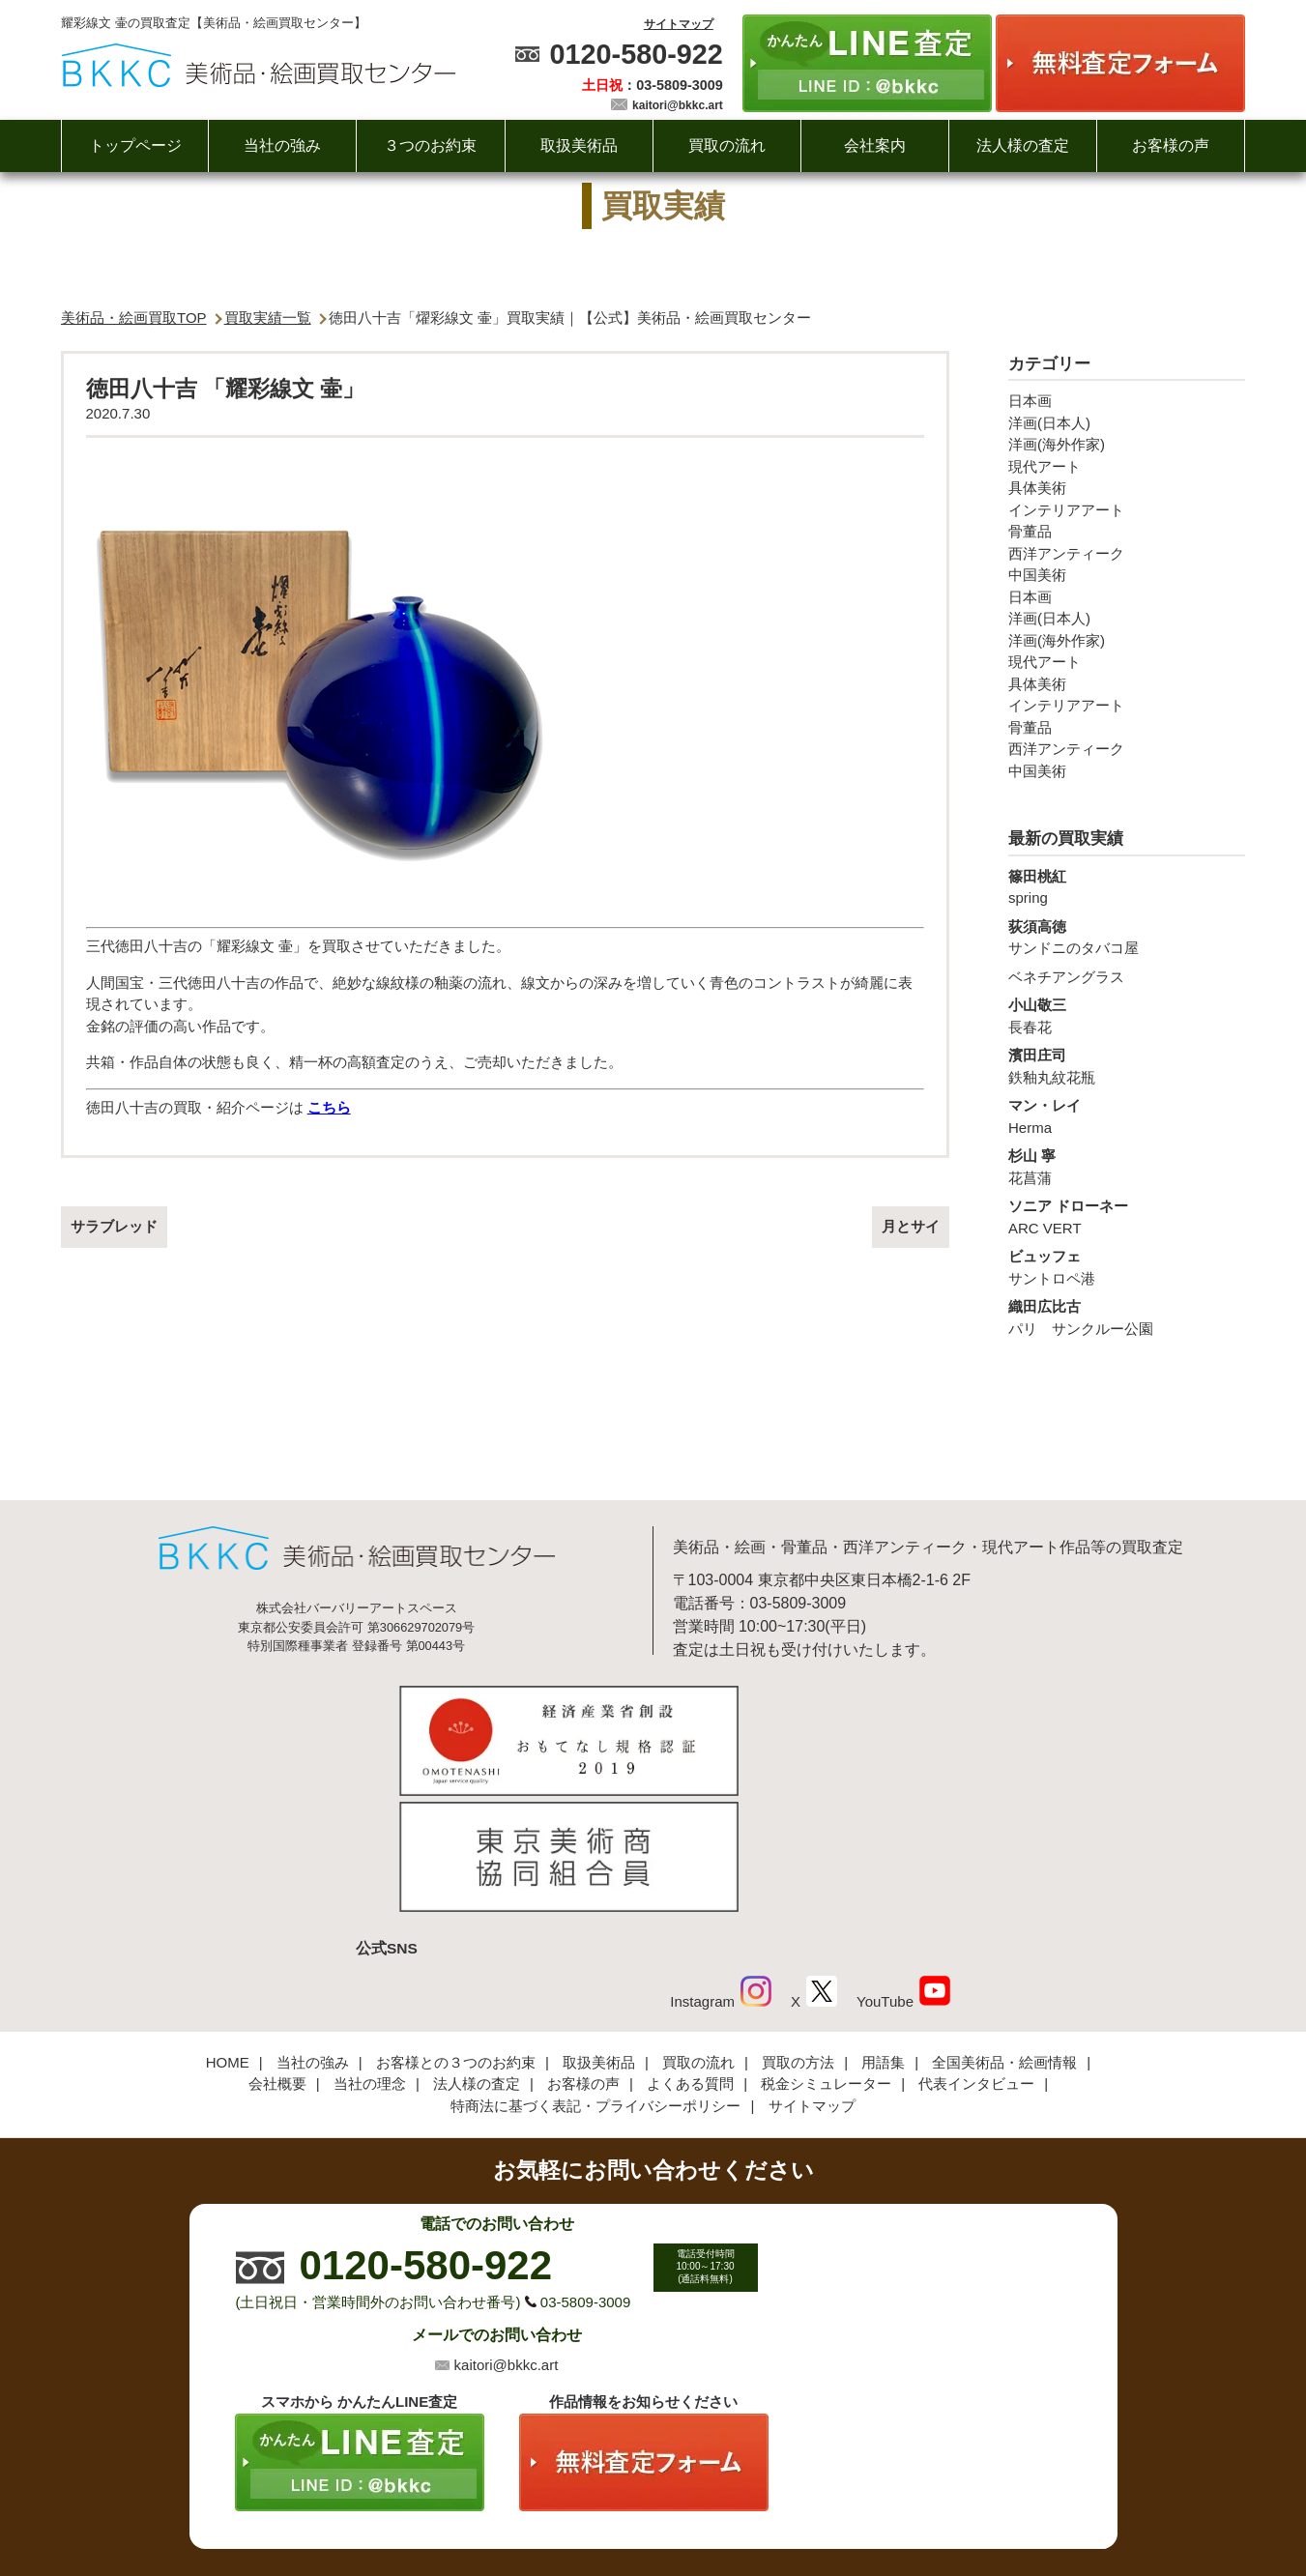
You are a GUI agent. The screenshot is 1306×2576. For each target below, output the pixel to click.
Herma (1126, 1115)
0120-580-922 (635, 54)
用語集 (883, 1930)
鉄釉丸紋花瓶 (1126, 1065)
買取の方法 (798, 1930)
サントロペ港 (1126, 1266)
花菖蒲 (1126, 1165)
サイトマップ (678, 24)
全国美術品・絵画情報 (1004, 1930)
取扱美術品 (579, 145)
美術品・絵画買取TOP (134, 317)
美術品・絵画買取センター (619, 2502)
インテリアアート (1066, 510)
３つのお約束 (430, 145)
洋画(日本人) (1049, 423)
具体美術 (1037, 487)
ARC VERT (1126, 1216)
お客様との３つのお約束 (456, 1930)
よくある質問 (690, 1951)
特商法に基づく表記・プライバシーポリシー (595, 1973)
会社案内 (875, 145)
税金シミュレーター (826, 1951)
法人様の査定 (1022, 145)
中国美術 (1037, 574)
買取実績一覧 (267, 317)
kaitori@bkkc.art (677, 105)
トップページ (135, 145)
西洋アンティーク (1066, 553)
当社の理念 (370, 1951)
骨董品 (1030, 531)
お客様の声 (1170, 145)
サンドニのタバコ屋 (1126, 936)
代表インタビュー (976, 1951)
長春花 (1126, 1015)
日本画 (1030, 400)
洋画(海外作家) (1056, 444)
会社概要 (277, 1951)
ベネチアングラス (1066, 977)
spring (1126, 886)
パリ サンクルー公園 (1126, 1316)
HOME (227, 1930)
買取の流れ (727, 145)
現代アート (1044, 466)
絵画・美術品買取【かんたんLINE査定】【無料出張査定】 (258, 65)
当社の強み (282, 145)
